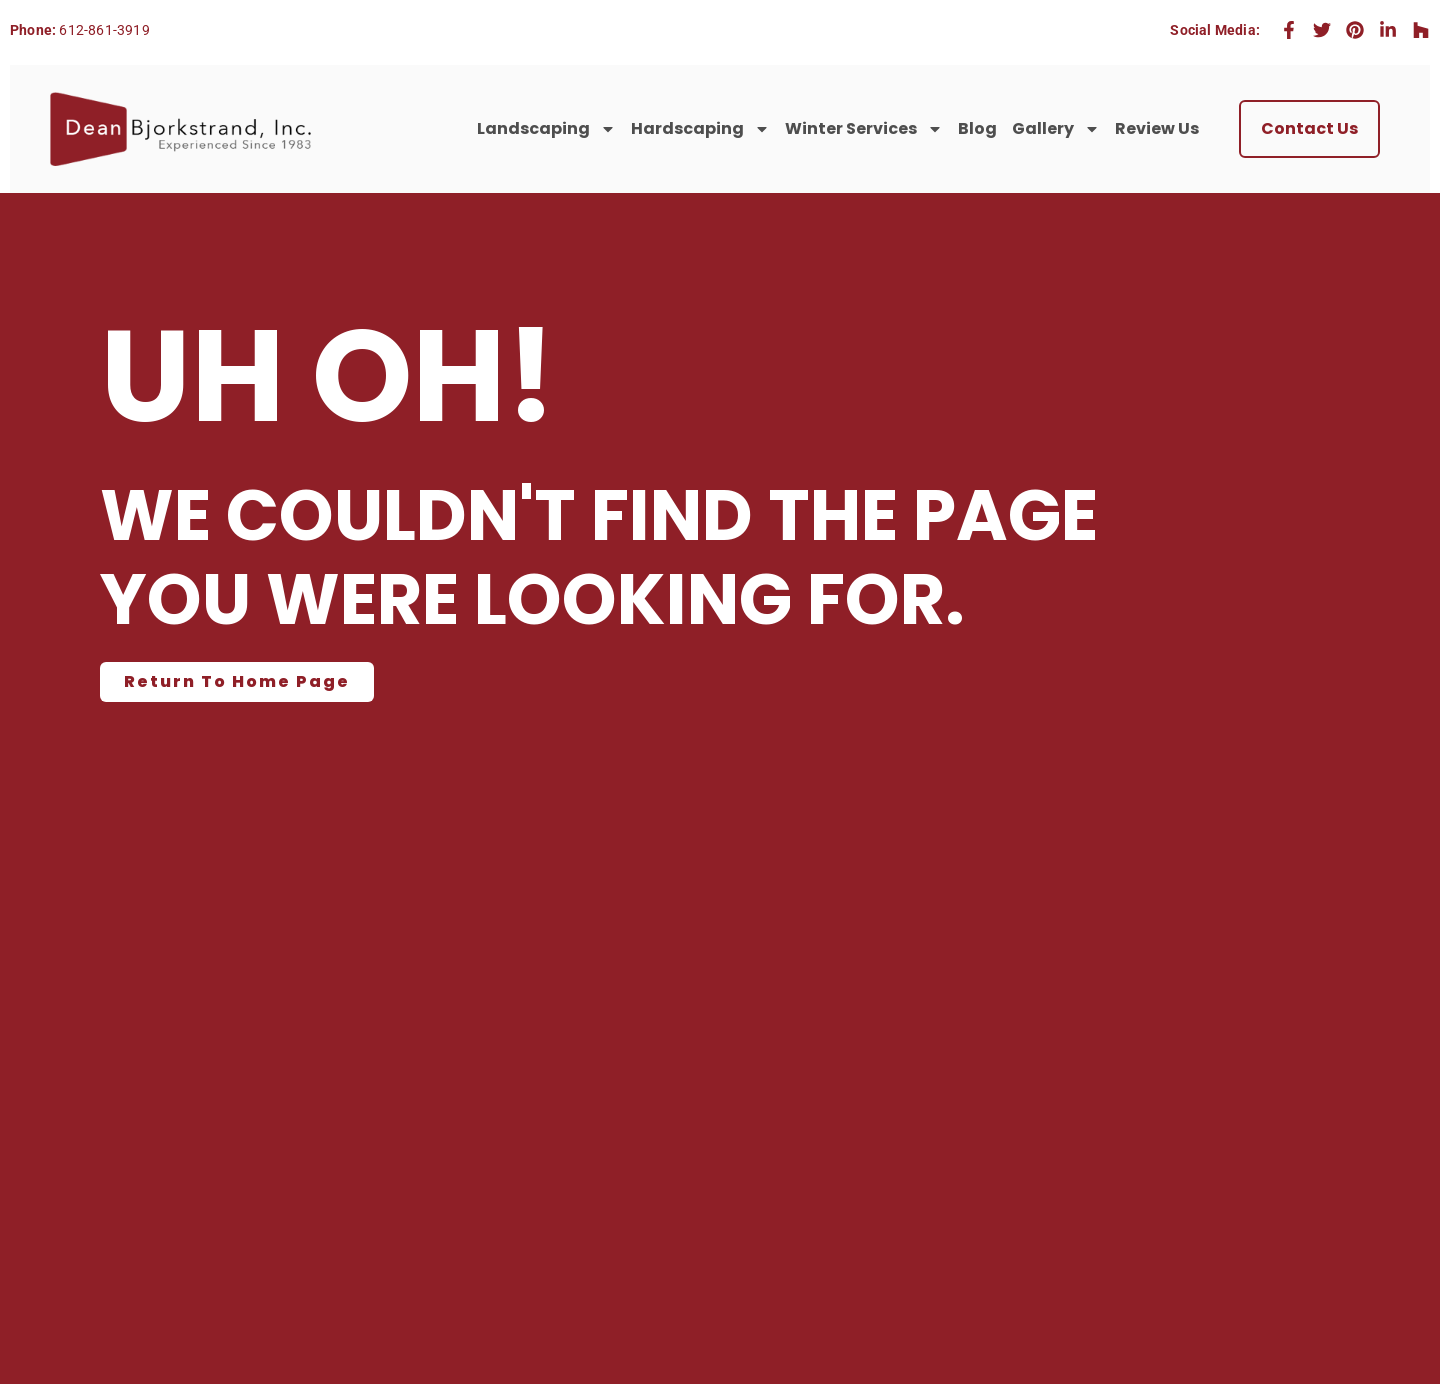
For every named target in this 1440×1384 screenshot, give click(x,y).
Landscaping (546, 129)
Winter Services (864, 129)
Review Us (1157, 128)
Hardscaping (700, 129)
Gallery (1056, 129)
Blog (977, 128)
